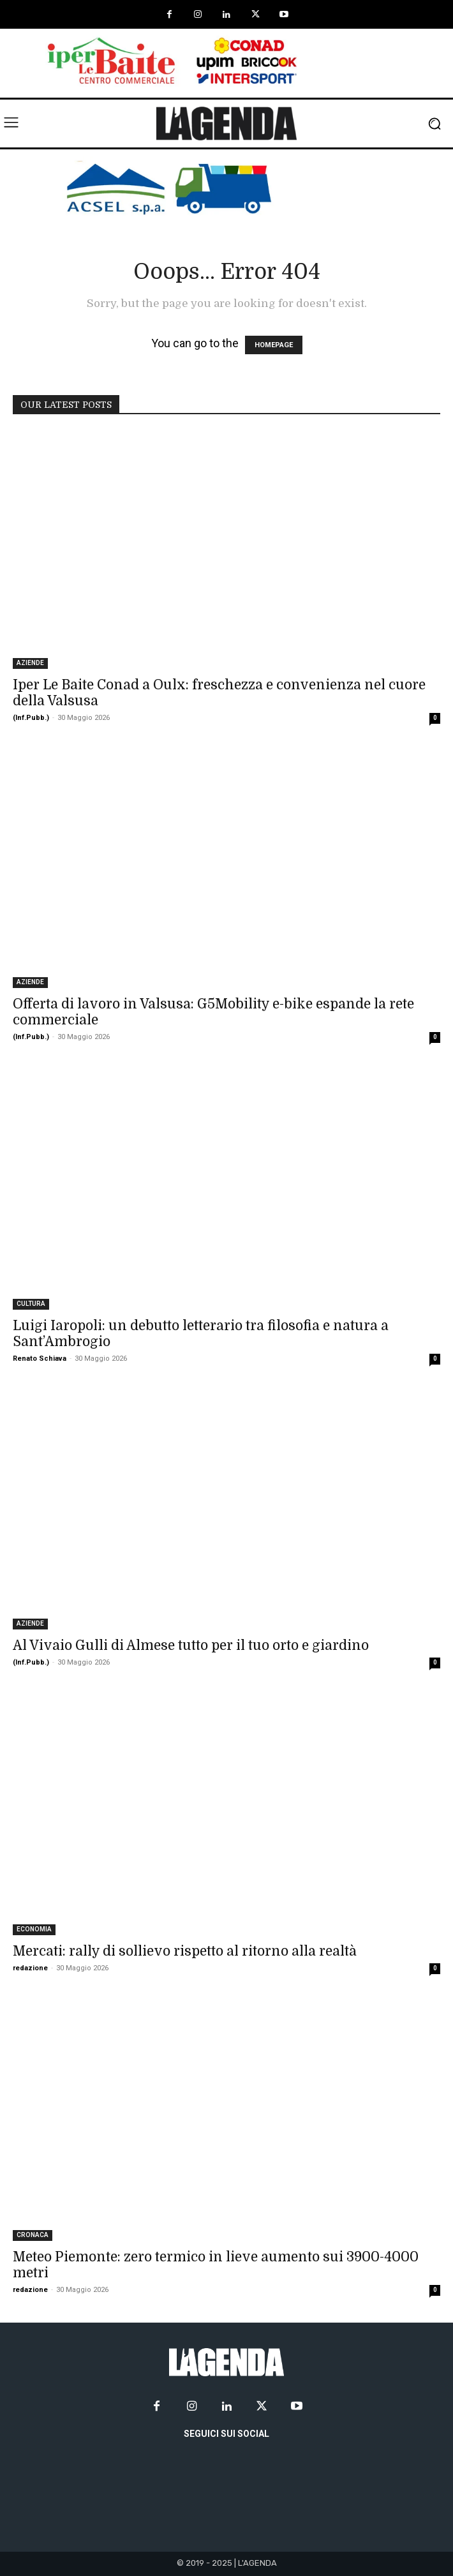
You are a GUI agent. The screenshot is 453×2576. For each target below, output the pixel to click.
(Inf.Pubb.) (31, 718)
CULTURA (31, 1303)
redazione (30, 1968)
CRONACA (32, 2234)
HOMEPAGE (274, 345)
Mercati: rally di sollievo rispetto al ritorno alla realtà (185, 1951)
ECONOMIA (34, 1929)
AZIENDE (30, 662)
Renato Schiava (39, 1358)
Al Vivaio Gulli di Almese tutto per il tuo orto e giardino (191, 1645)
